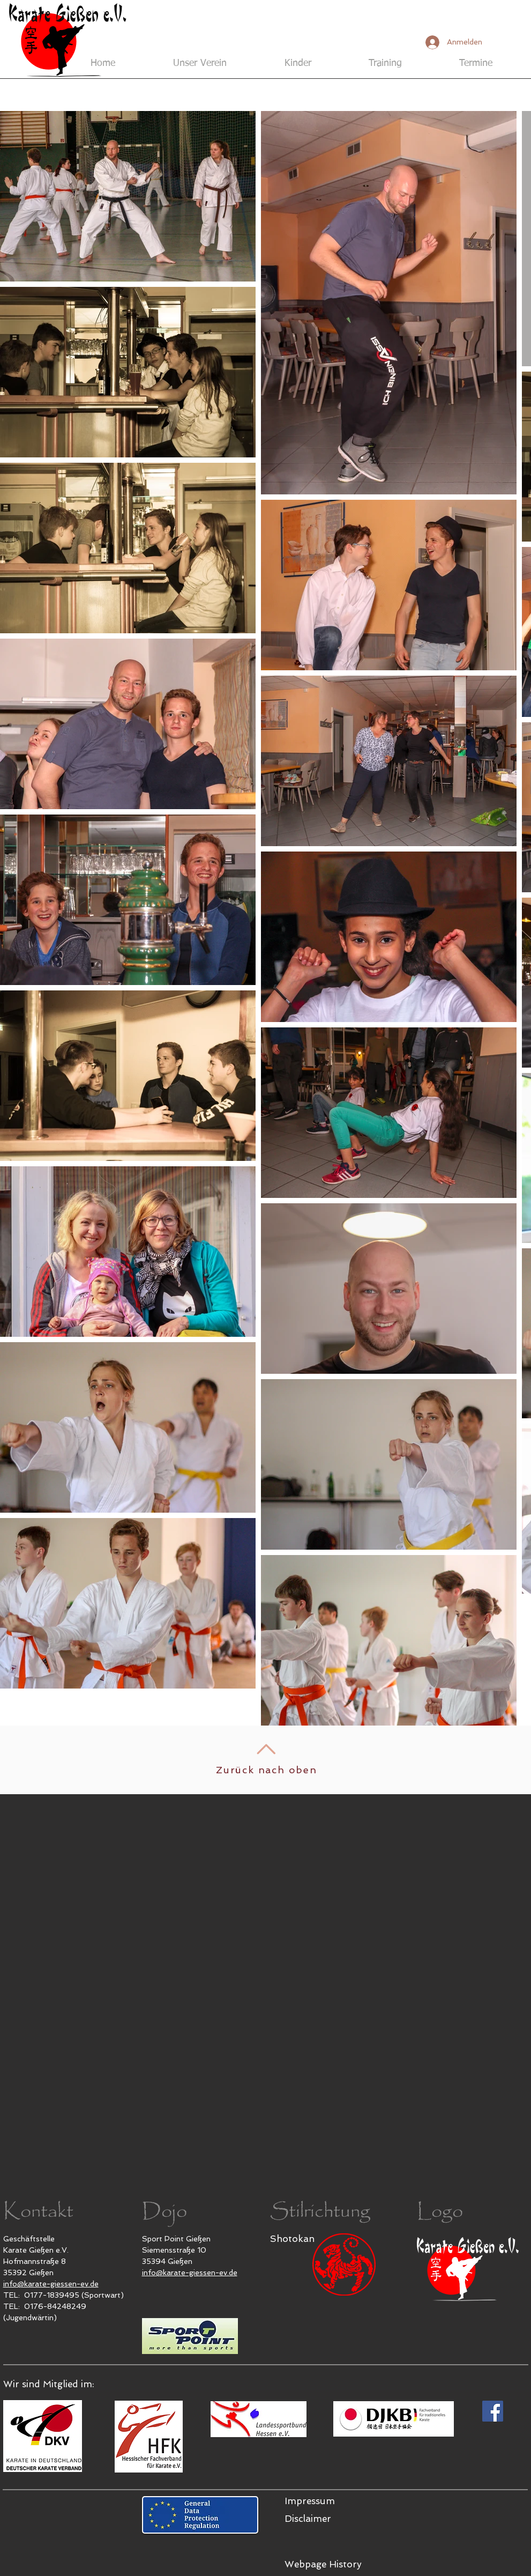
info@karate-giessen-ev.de (51, 2283)
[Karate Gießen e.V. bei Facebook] (492, 2411)
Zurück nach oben (266, 1769)
